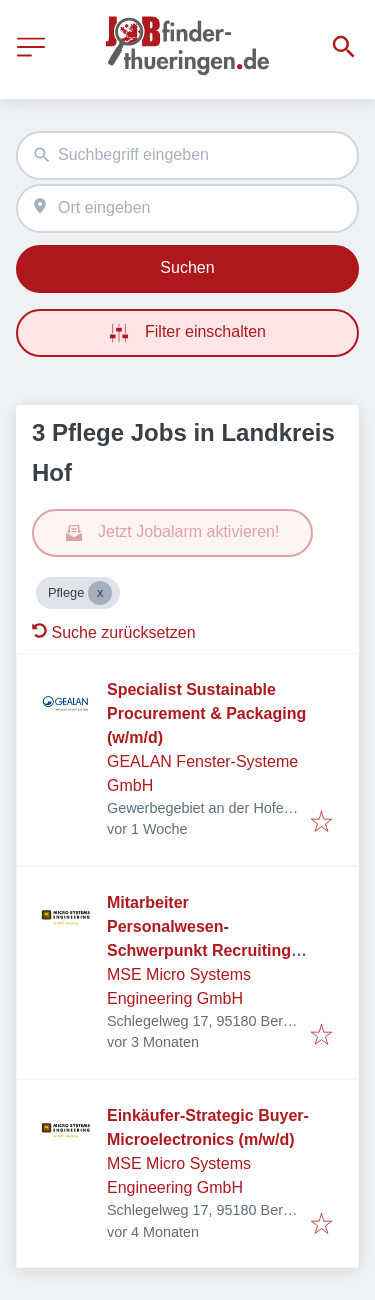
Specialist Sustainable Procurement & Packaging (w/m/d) (206, 713)
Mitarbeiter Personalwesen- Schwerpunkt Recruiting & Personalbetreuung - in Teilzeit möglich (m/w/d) (207, 950)
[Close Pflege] (100, 593)
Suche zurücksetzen (114, 632)
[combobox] (187, 155)
